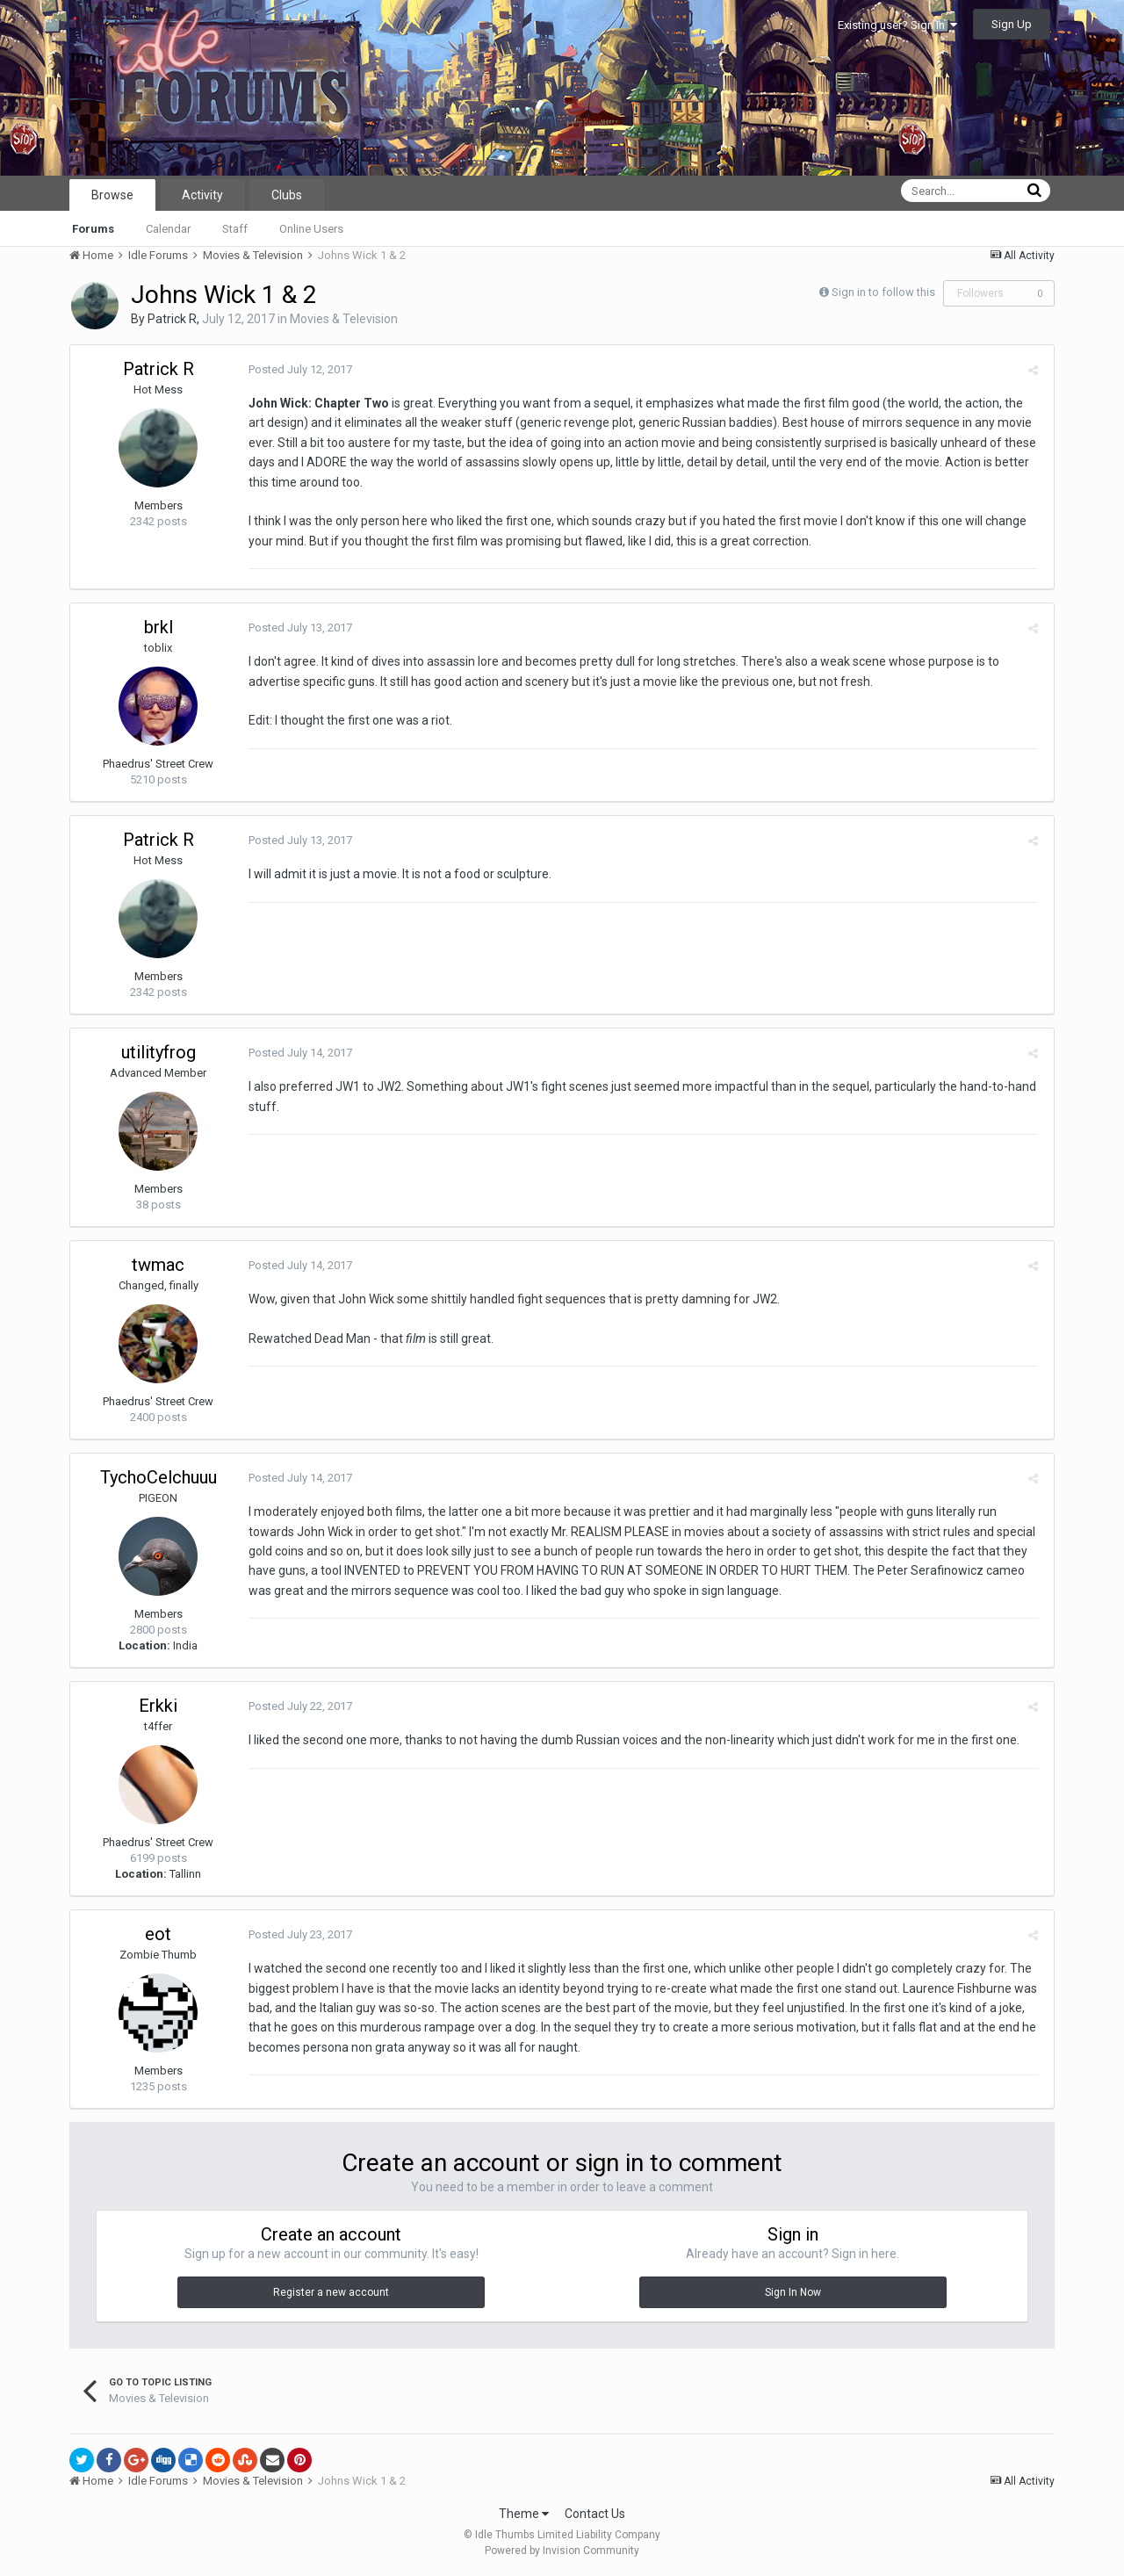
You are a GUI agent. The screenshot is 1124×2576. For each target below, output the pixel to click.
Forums (93, 228)
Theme (524, 2514)
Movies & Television (344, 319)
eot (158, 1934)
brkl (158, 627)
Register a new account (331, 2292)
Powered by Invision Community (562, 2550)
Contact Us (595, 2514)
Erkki (158, 1705)
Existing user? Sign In (897, 25)
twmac (158, 1264)
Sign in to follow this (883, 292)
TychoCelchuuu (158, 1477)
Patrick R (172, 319)
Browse (112, 195)
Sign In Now (793, 2292)
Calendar (168, 228)
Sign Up (1011, 24)
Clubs (286, 195)
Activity (202, 195)
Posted (297, 369)
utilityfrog (158, 1052)
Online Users (311, 228)
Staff (235, 228)
